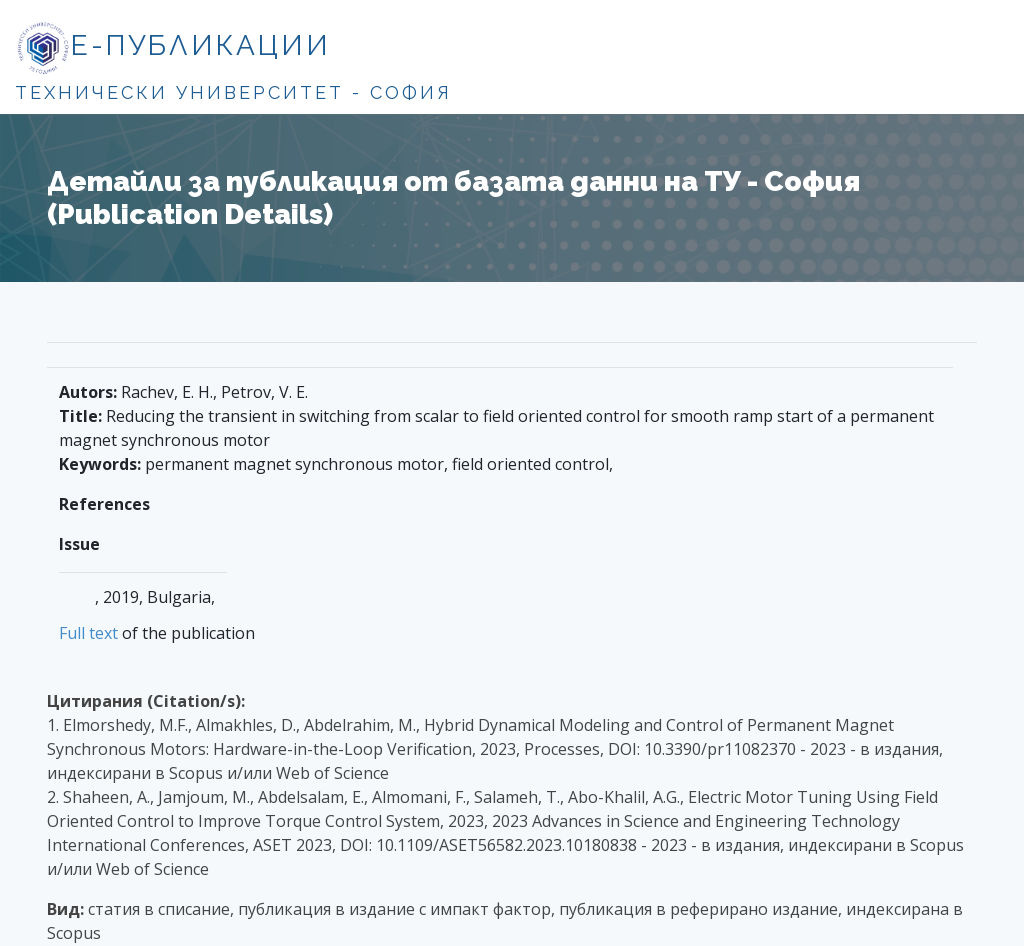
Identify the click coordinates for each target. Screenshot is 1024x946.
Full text (88, 633)
